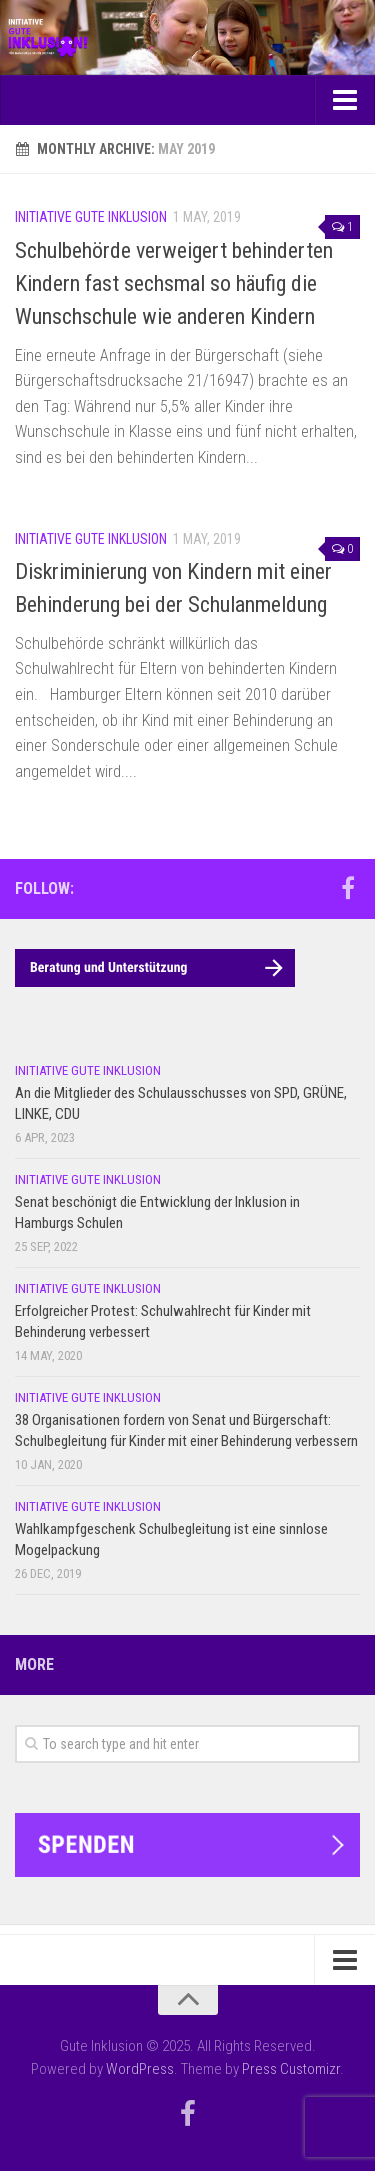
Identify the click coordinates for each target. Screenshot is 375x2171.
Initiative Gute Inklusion (91, 217)
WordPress (140, 2069)
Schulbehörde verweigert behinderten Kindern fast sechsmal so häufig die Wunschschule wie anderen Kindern (174, 283)
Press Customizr (291, 2069)
